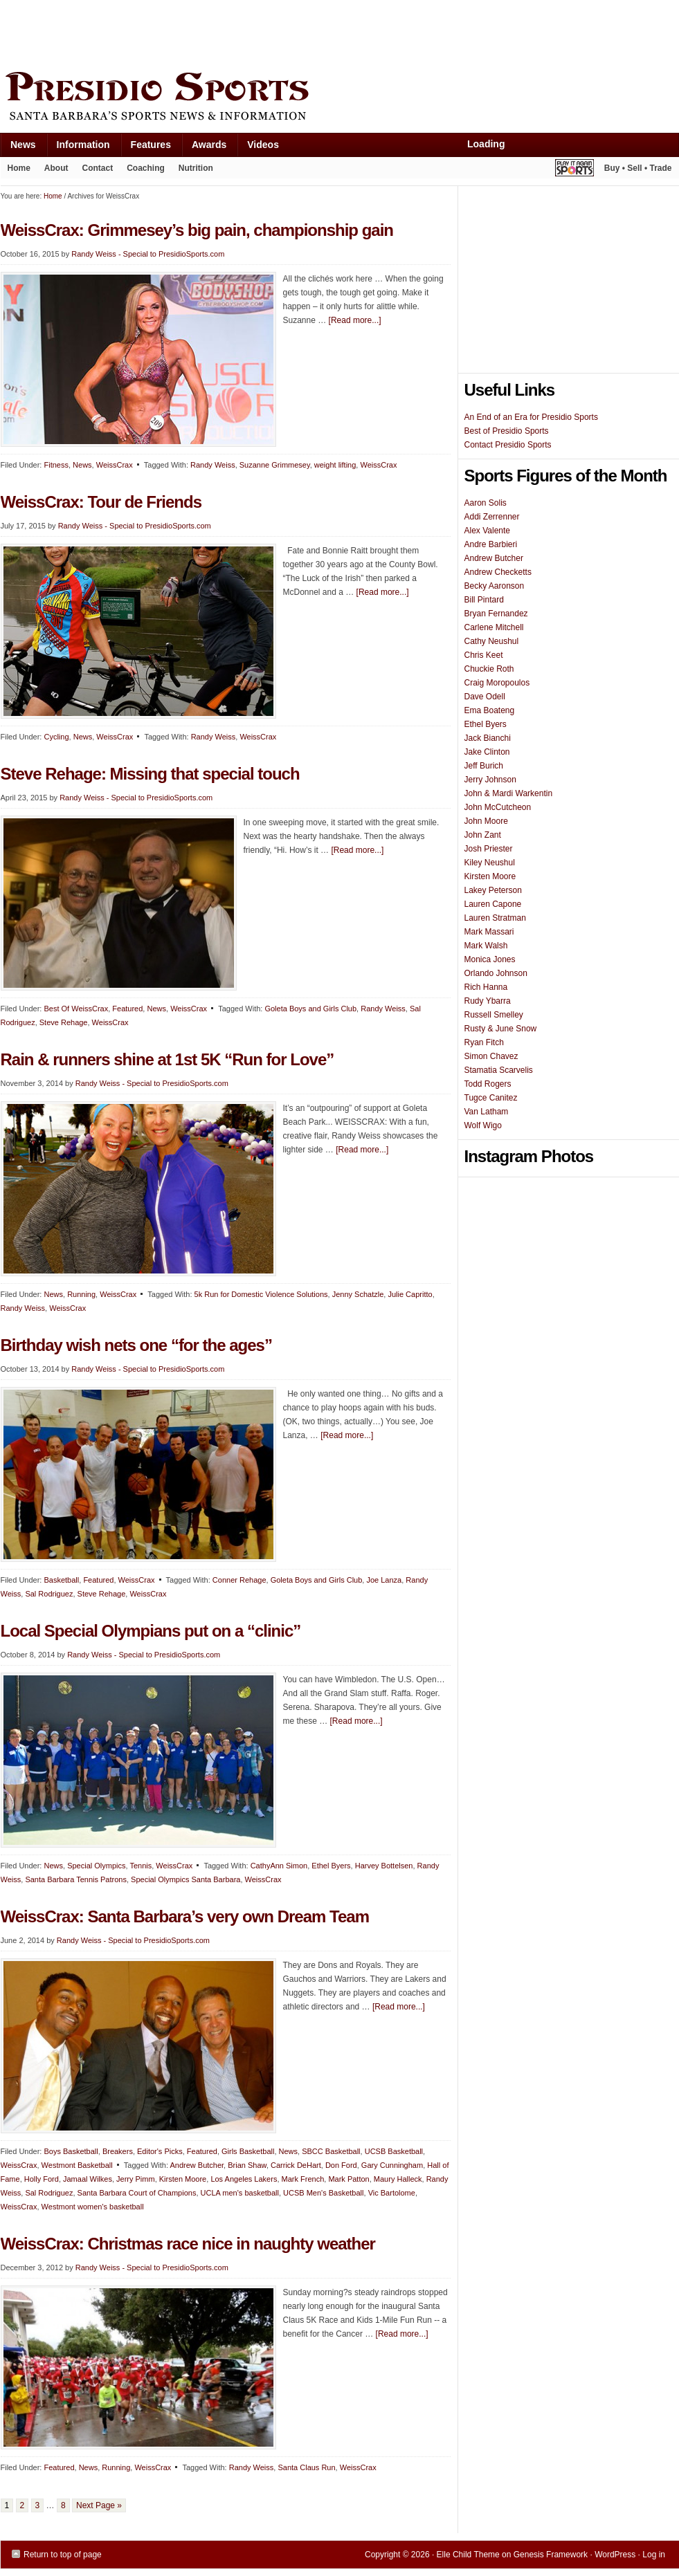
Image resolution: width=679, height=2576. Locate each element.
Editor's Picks (160, 2151)
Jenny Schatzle (358, 1294)
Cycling (56, 737)
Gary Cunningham (392, 2165)
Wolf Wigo (483, 1125)
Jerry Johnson (490, 779)
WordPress (615, 2554)
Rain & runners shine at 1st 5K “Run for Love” (167, 1059)
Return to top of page (63, 2554)
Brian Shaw (247, 2165)
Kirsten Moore (182, 2179)
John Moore (486, 821)
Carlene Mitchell (494, 627)
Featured (127, 1008)
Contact (98, 168)
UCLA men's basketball (240, 2193)
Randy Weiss (212, 465)
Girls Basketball (247, 2151)
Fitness (56, 465)
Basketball (61, 1580)
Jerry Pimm (135, 2179)
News (18, 147)
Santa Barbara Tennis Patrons (76, 1879)
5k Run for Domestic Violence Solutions (261, 1294)
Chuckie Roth (489, 669)
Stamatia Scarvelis (498, 1070)
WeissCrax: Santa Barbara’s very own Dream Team (185, 1916)
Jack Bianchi (487, 738)
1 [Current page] (7, 2505)
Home (19, 168)
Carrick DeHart (296, 2165)
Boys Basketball (71, 2151)
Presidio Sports (340, 98)
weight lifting (335, 465)
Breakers (117, 2151)
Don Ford (341, 2165)
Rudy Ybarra (487, 1001)
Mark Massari (489, 932)
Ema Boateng (489, 710)
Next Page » (99, 2505)
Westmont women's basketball (93, 2206)
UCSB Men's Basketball (323, 2193)
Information (78, 147)
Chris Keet (483, 655)
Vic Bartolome (391, 2193)
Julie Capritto (410, 1294)
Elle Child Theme (468, 2554)
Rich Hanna (486, 987)
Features (145, 147)
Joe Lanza (383, 1580)
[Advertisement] (253, 32)
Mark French (303, 2179)
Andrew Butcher (197, 2165)
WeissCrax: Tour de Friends (101, 502)
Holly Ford (41, 2179)
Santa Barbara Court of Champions (137, 2193)
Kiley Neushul (489, 862)
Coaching (146, 168)
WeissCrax (114, 465)
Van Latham (486, 1111)
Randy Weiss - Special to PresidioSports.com (147, 254)
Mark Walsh (486, 945)
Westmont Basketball (77, 2165)
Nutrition (196, 168)
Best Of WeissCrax (76, 1008)
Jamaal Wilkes (87, 2179)
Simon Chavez (491, 1056)
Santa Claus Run (306, 2467)
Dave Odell (484, 696)
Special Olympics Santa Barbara (185, 1879)
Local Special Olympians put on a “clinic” (151, 1630)
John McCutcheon (498, 807)
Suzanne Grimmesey (274, 465)
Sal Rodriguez (49, 1594)
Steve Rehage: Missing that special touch (150, 773)
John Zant (482, 835)
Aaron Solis (485, 503)
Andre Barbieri (491, 544)
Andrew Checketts (498, 572)
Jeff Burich (483, 766)
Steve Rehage (63, 1022)
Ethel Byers (330, 1865)
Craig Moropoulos (497, 683)
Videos (263, 144)
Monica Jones (490, 959)
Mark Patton (348, 2179)
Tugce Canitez (491, 1098)
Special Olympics (96, 1865)
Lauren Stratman (495, 918)
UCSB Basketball (394, 2151)
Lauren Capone (493, 904)
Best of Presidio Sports (506, 431)
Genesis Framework (551, 2554)
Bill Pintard (484, 600)
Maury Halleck (398, 2179)
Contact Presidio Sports (508, 445)
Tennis (140, 1865)
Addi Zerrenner (492, 517)
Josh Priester (488, 849)
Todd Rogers (487, 1084)
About (53, 170)
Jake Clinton (487, 752)
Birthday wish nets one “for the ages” (136, 1345)
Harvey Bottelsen (384, 1865)
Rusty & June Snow (500, 1028)
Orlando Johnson (495, 973)
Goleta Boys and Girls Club (310, 1008)
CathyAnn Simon (279, 1865)
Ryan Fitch (484, 1042)
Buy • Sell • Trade (638, 168)
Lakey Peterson (493, 890)
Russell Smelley (493, 1015)
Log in (653, 2554)
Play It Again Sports (574, 170)
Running (81, 1294)
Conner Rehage (239, 1580)
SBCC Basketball (331, 2151)
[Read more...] (355, 320)
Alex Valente (487, 530)
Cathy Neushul (491, 641)
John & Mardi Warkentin (508, 793)
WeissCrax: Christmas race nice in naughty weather (188, 2243)
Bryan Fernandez (496, 613)
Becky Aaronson (494, 586)
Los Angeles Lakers (243, 2179)
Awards (203, 147)
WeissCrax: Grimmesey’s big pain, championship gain (199, 230)
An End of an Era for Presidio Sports (531, 417)
